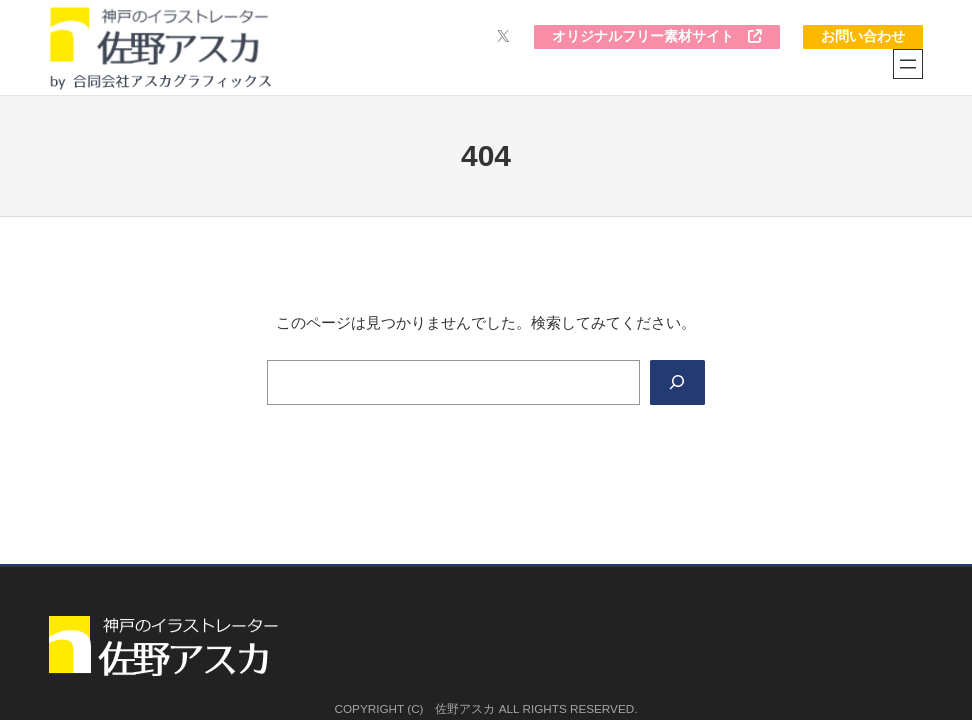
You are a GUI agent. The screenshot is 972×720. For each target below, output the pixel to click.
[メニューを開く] (908, 64)
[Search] (677, 382)
